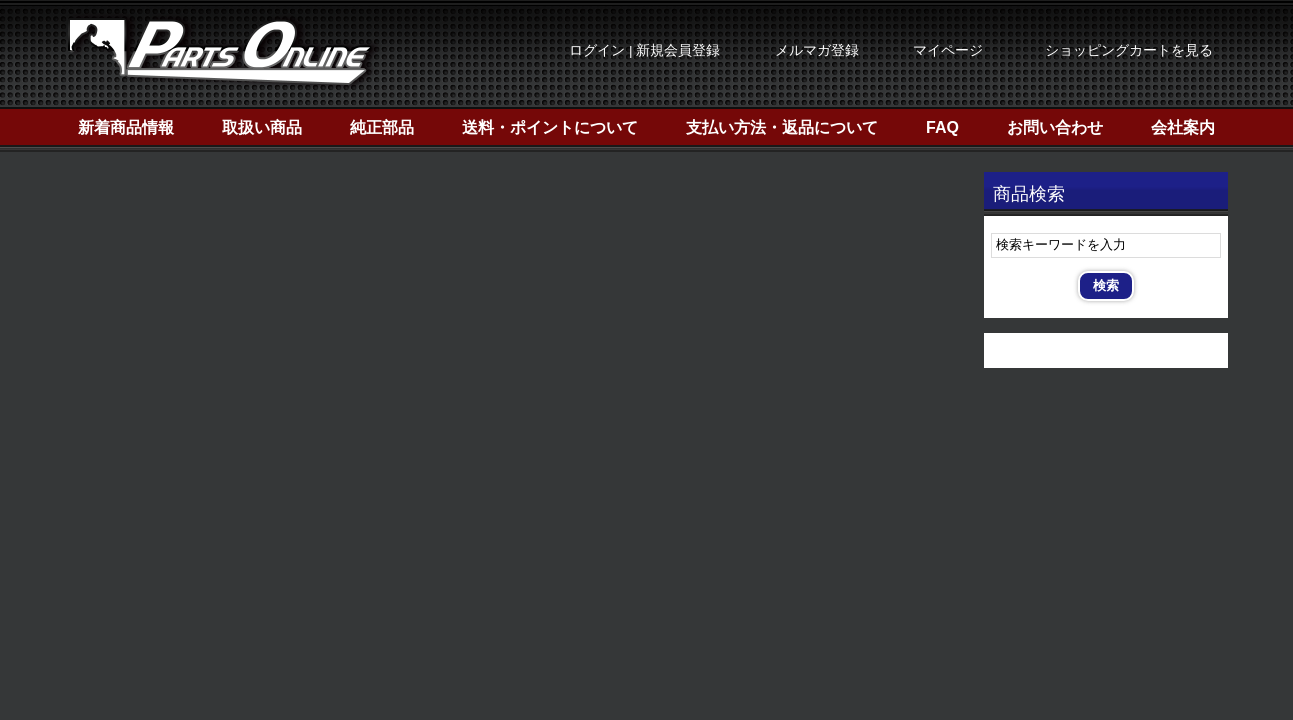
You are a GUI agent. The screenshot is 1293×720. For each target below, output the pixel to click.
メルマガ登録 (817, 50)
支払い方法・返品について (782, 127)
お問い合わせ (1055, 127)
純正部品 (382, 127)
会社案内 (1183, 127)
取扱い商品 (262, 127)
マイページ (948, 50)
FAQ (942, 127)
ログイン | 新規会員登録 (644, 50)
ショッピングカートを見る (1129, 50)
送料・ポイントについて (550, 127)
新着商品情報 (126, 127)
